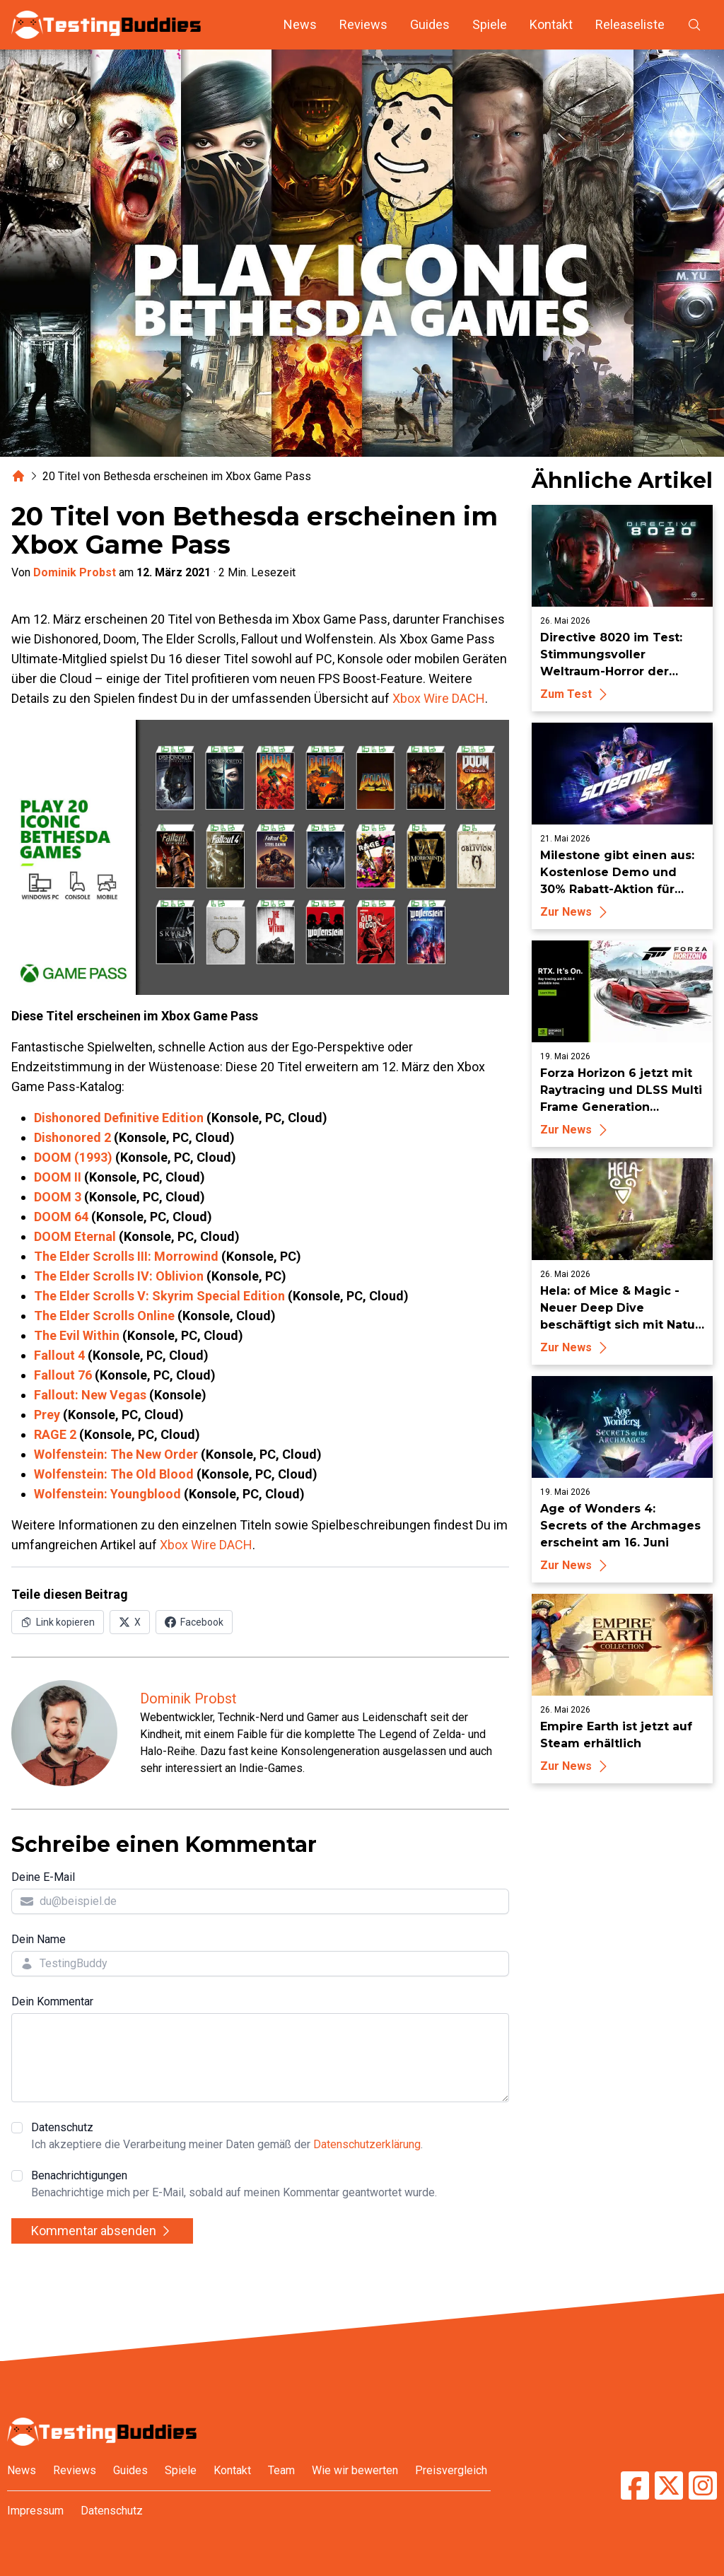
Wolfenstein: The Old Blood (114, 1474)
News (300, 24)
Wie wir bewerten (355, 2470)
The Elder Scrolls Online (104, 1315)
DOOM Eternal (75, 1236)
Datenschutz (227, 2137)
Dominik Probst (74, 572)
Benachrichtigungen (234, 2185)
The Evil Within (76, 1335)
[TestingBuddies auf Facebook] (635, 2485)
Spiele (489, 24)
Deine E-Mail (43, 1877)
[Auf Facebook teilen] (194, 1622)
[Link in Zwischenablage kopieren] (57, 1622)
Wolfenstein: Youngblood (107, 1493)
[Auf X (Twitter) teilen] (130, 1622)
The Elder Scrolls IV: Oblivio (115, 1276)
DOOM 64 (61, 1216)
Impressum (35, 2510)
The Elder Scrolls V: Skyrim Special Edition (159, 1295)
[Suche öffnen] (694, 24)
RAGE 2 (55, 1434)
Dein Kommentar (52, 2001)
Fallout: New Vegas (90, 1394)
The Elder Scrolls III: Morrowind (126, 1256)
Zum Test (576, 694)
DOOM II (57, 1177)
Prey (47, 1414)
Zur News (576, 912)
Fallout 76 (63, 1375)
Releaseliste (630, 24)
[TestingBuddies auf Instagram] (703, 2485)
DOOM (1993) (73, 1157)
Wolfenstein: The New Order (116, 1454)
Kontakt (551, 24)
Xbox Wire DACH (438, 698)
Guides (430, 24)
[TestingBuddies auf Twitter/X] (669, 2485)
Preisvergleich (451, 2470)
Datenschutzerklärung (367, 2144)
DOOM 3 (57, 1196)
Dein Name (38, 1939)
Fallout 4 (59, 1355)
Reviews (363, 24)
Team (281, 2470)
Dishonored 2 (72, 1137)
